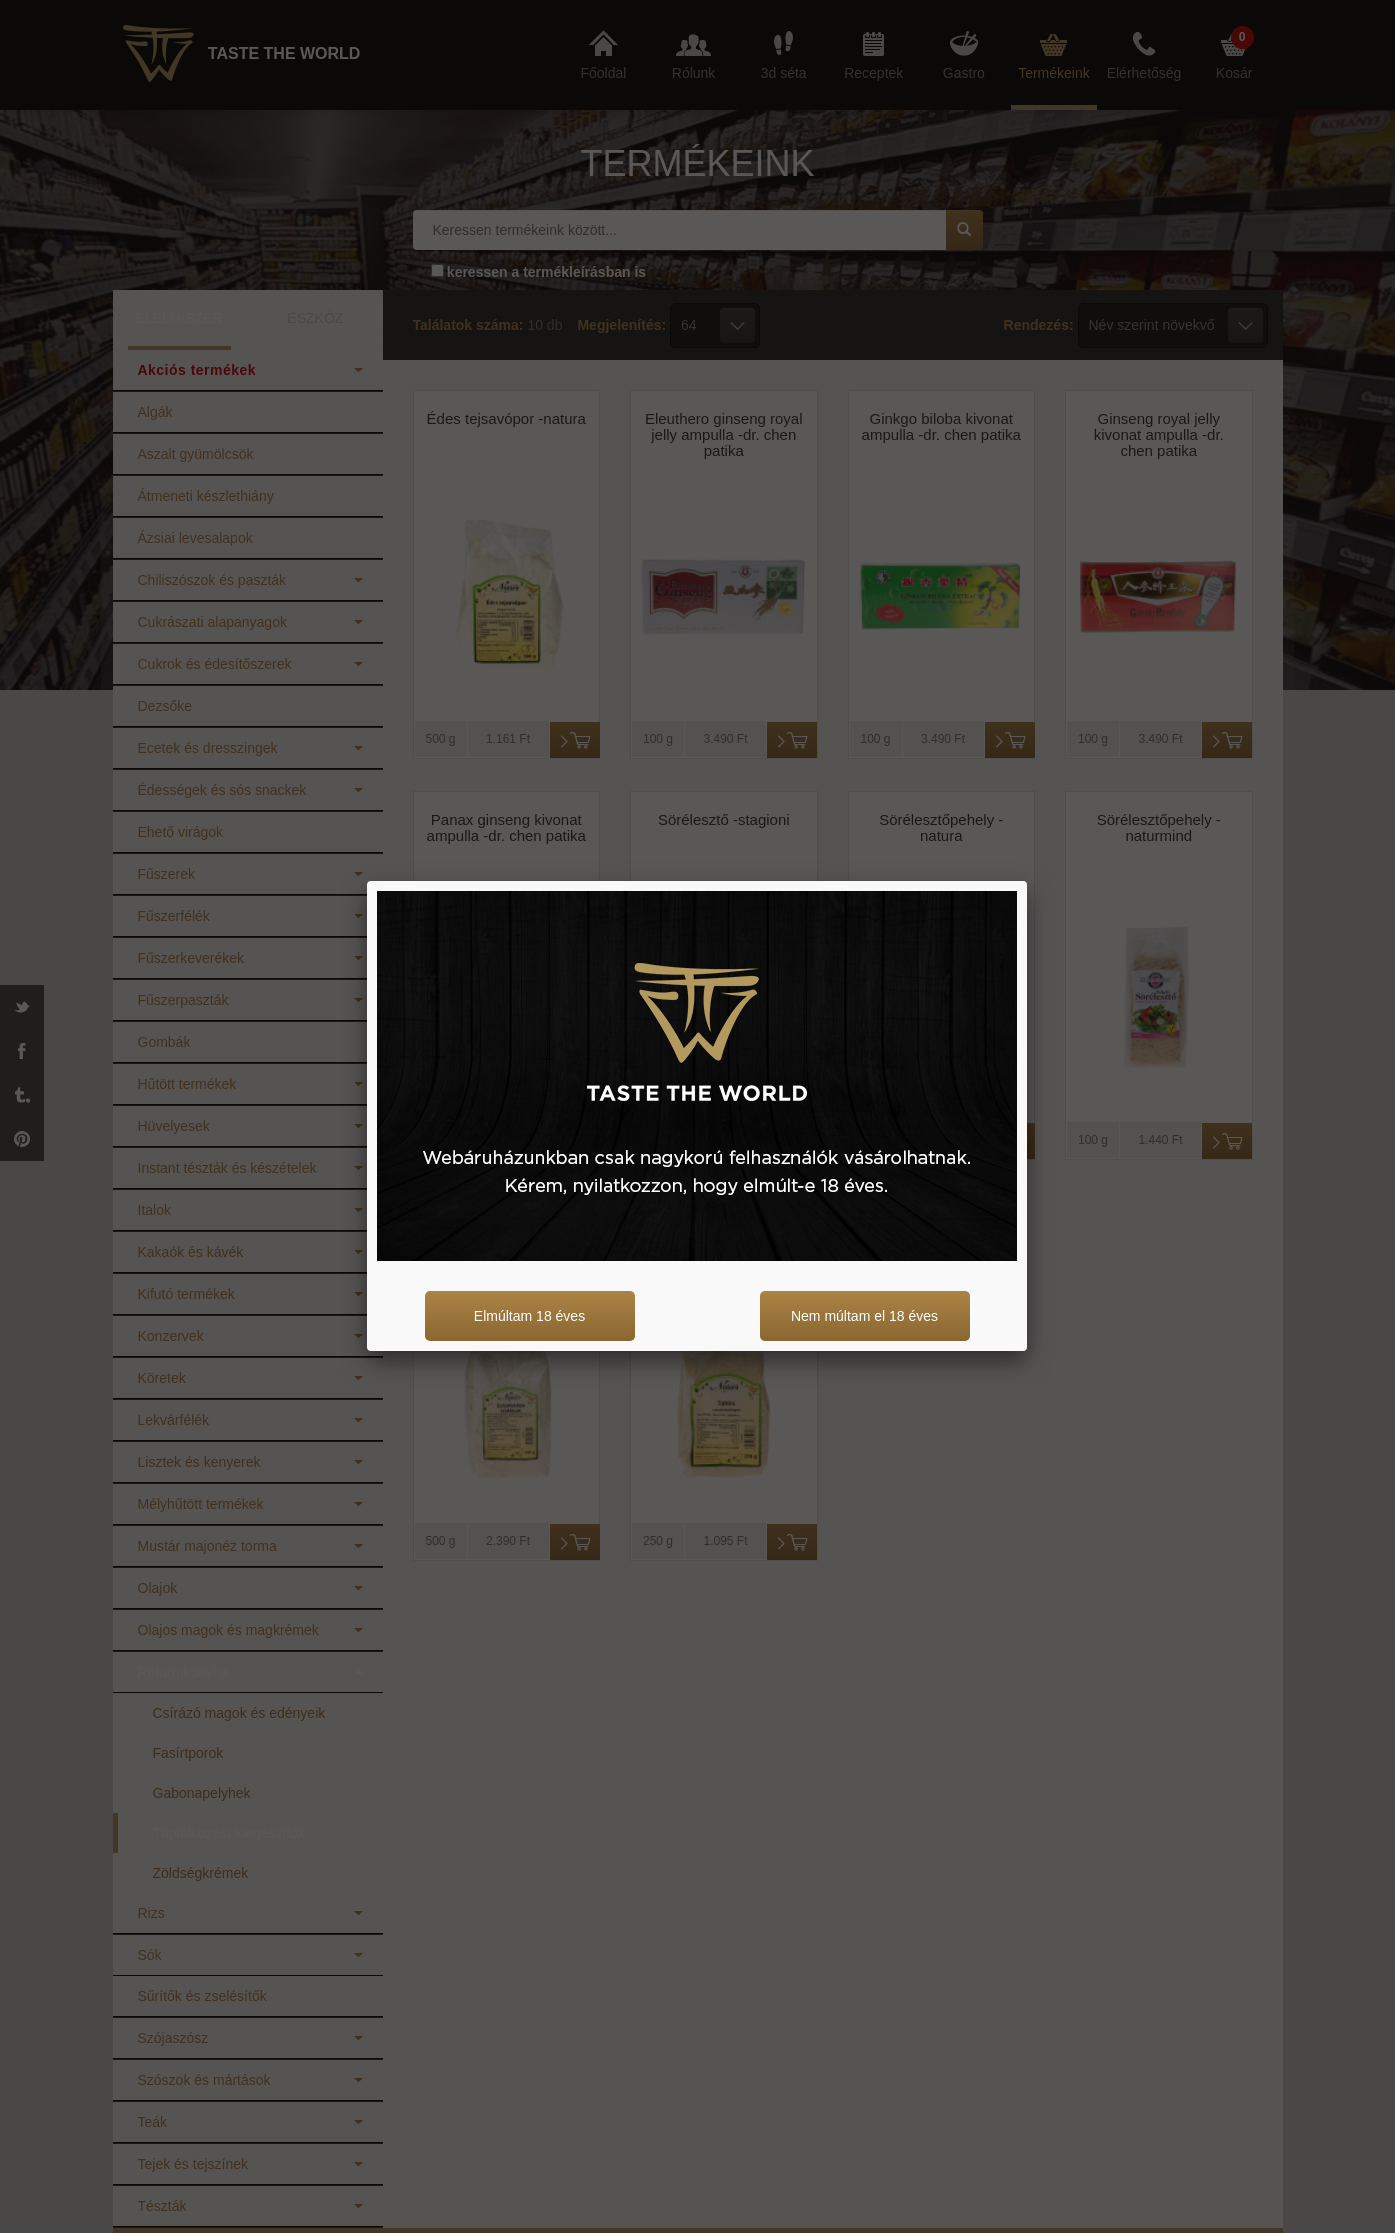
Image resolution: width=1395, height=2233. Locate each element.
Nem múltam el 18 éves (864, 1316)
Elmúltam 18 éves (529, 1316)
